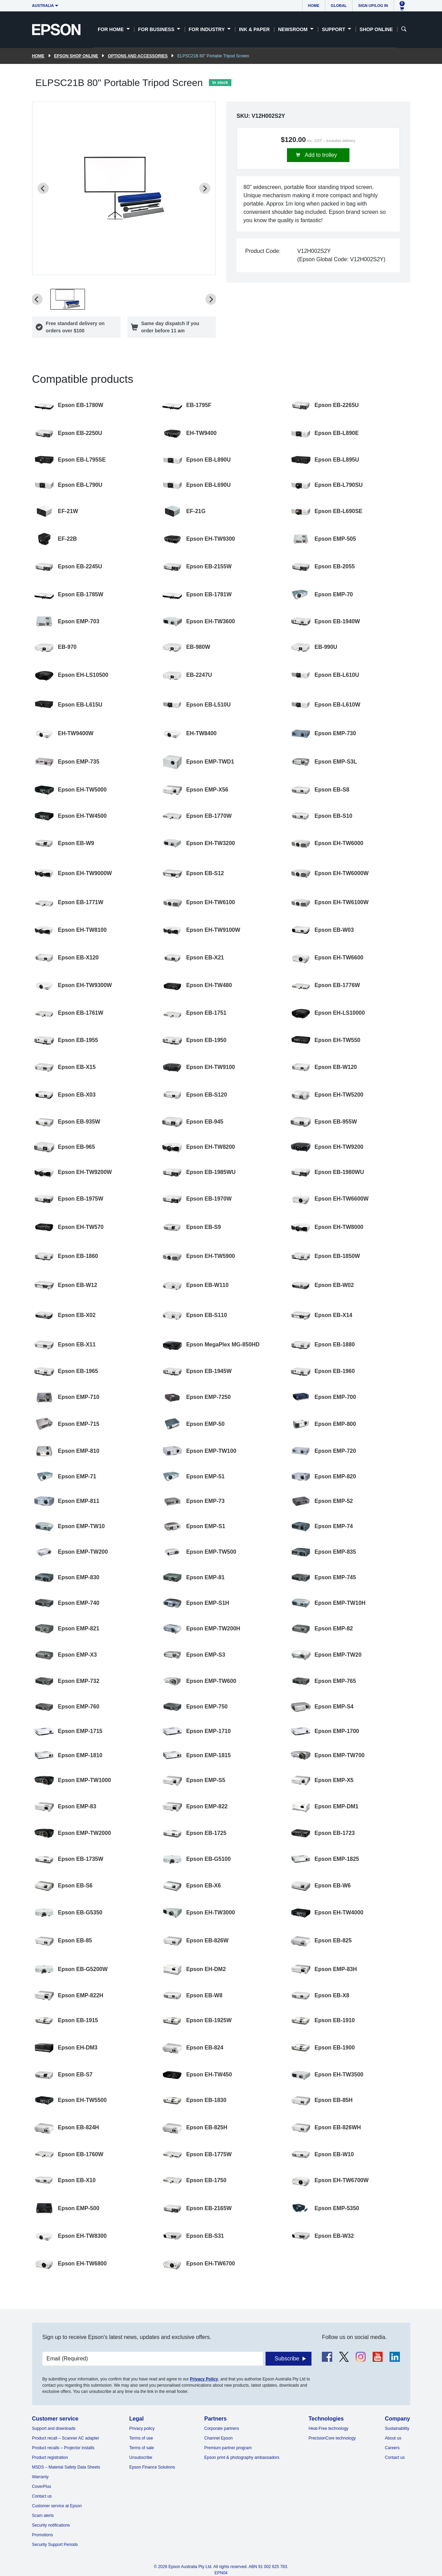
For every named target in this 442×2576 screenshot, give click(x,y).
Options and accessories (137, 56)
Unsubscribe (140, 2457)
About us (393, 2438)
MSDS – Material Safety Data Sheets (66, 2467)
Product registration (50, 2457)
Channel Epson (218, 2438)
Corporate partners (221, 2428)
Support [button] (334, 29)
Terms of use (141, 2438)
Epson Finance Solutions (152, 2467)
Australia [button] (43, 5)
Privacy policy (141, 2428)
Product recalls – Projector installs (63, 2447)
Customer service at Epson (57, 2505)
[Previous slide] (43, 188)
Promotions (42, 2534)
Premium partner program (228, 2447)
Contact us (42, 2496)
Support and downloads (54, 2428)
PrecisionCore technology (332, 2438)
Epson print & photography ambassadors (241, 2457)
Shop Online (376, 29)
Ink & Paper (254, 29)
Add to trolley (320, 155)
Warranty (40, 2476)
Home (313, 5)
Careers (392, 2447)
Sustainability (397, 2428)
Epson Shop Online (76, 56)
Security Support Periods (55, 2544)
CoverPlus (41, 2486)
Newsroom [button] (293, 29)
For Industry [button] (207, 29)
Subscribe (287, 2358)
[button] (67, 299)
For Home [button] (111, 29)
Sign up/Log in (373, 5)
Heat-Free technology (328, 2428)
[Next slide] (204, 188)
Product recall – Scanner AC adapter (65, 2438)
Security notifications (51, 2525)
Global (339, 5)
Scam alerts (43, 2515)
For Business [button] (157, 29)
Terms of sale (141, 2447)
